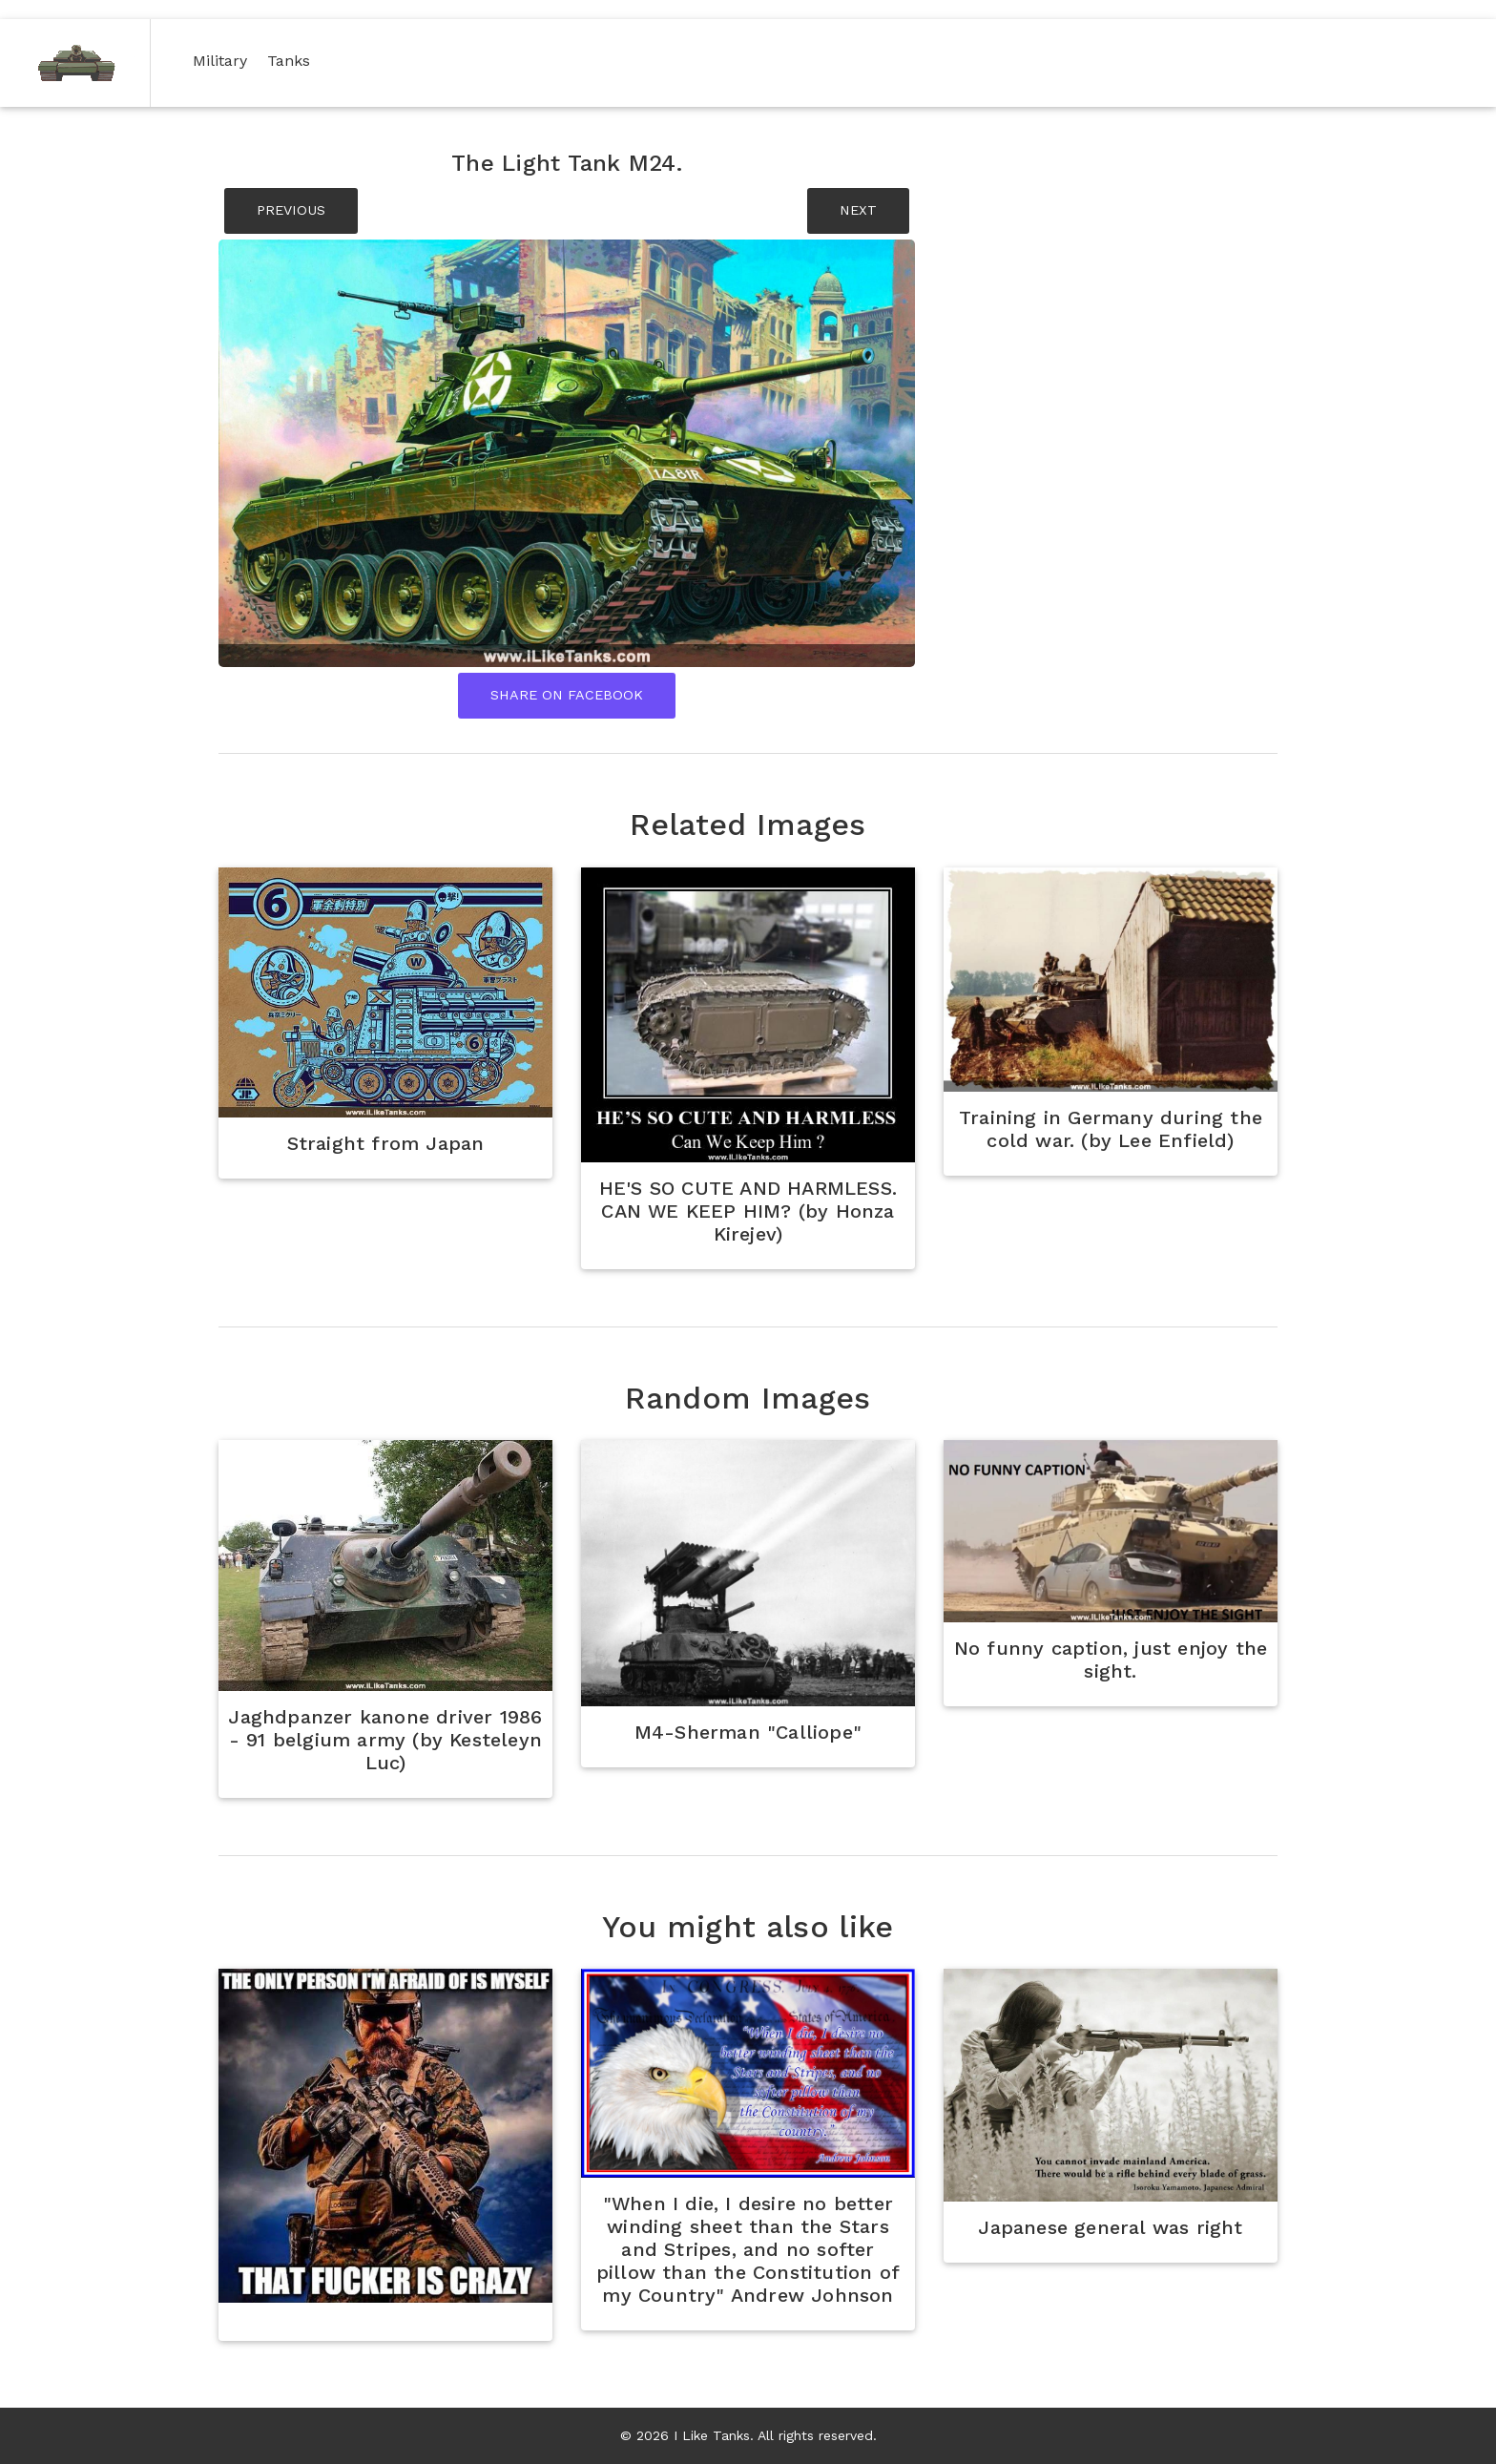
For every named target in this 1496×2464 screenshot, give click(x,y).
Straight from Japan (386, 1143)
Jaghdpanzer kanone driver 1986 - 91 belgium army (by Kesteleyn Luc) (385, 1739)
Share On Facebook (566, 694)
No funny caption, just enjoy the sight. (1110, 1659)
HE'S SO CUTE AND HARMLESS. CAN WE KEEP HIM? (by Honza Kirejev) (748, 1211)
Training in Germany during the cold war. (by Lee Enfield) (1110, 1129)
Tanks (292, 60)
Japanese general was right (1110, 2227)
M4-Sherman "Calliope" (748, 1732)
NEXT (858, 210)
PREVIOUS (291, 210)
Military (224, 60)
